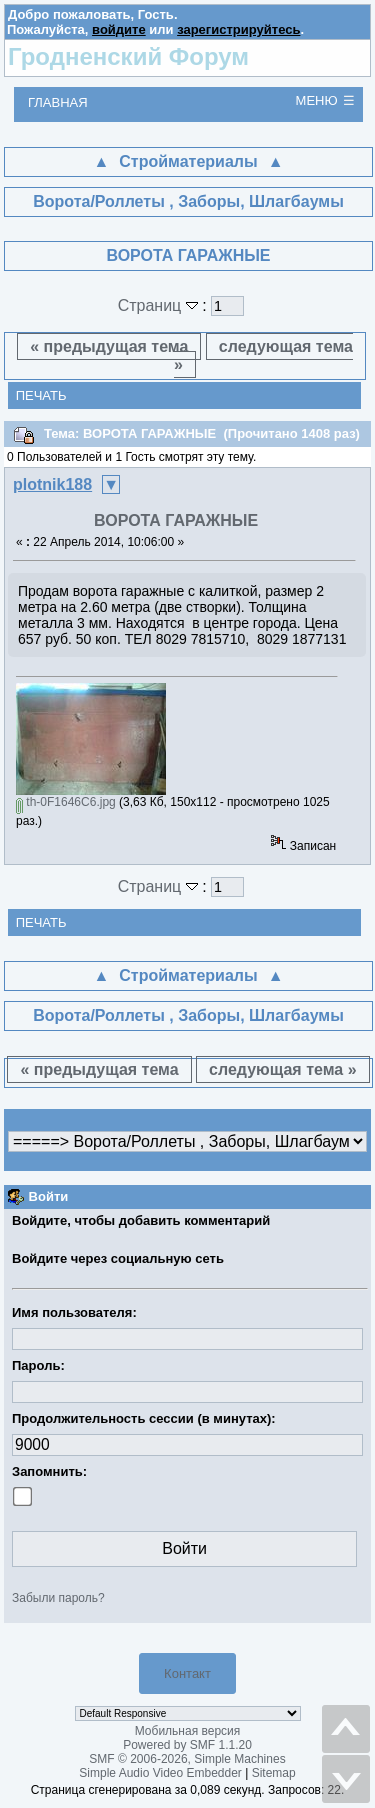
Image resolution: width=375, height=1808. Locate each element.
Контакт (187, 1673)
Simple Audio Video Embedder (160, 1773)
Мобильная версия (188, 1731)
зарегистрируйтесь (238, 29)
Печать (41, 395)
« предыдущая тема (109, 346)
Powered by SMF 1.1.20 (187, 1745)
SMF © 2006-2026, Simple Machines (187, 1759)
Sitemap (274, 1773)
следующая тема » (263, 355)
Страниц (160, 305)
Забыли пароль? (58, 1598)
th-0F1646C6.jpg (66, 802)
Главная (58, 102)
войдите (119, 29)
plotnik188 (52, 484)
